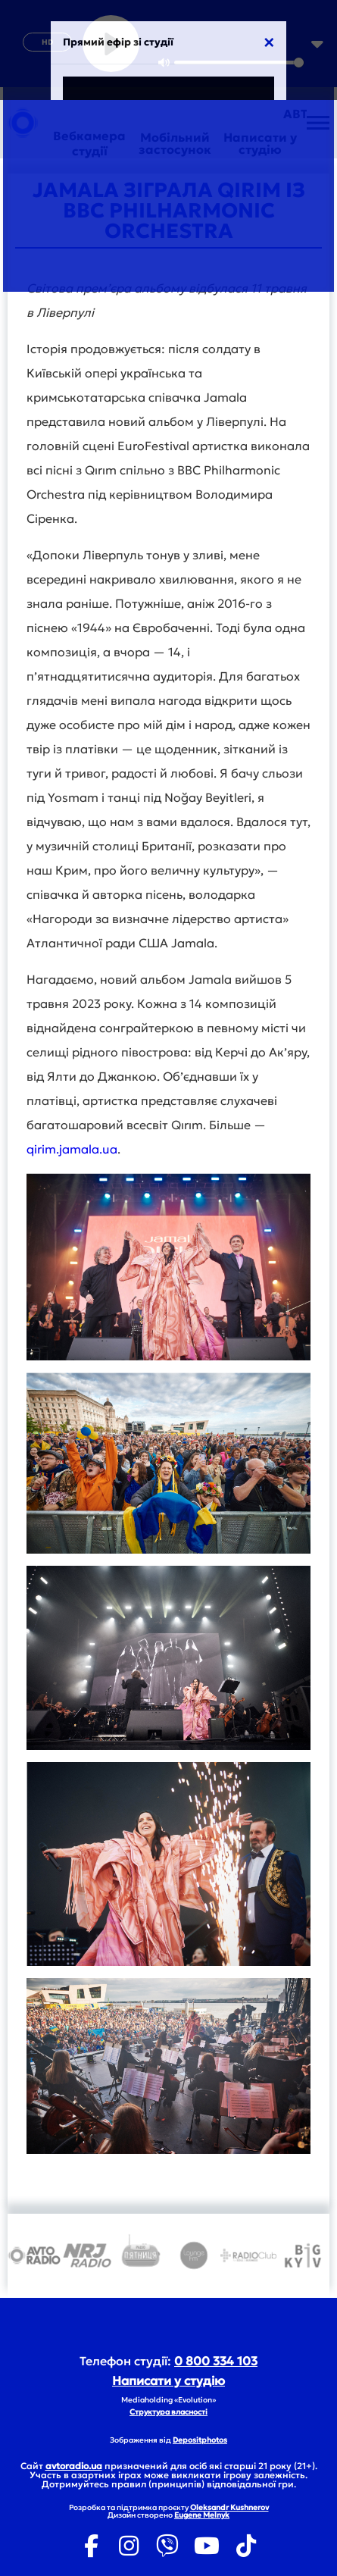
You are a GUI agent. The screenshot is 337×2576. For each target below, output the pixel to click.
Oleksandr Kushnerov (229, 2507)
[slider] (239, 62)
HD (47, 42)
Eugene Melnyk (201, 2515)
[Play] (111, 43)
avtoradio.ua (73, 2465)
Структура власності (168, 2412)
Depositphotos (200, 2440)
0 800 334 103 (215, 2360)
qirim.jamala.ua (72, 1149)
